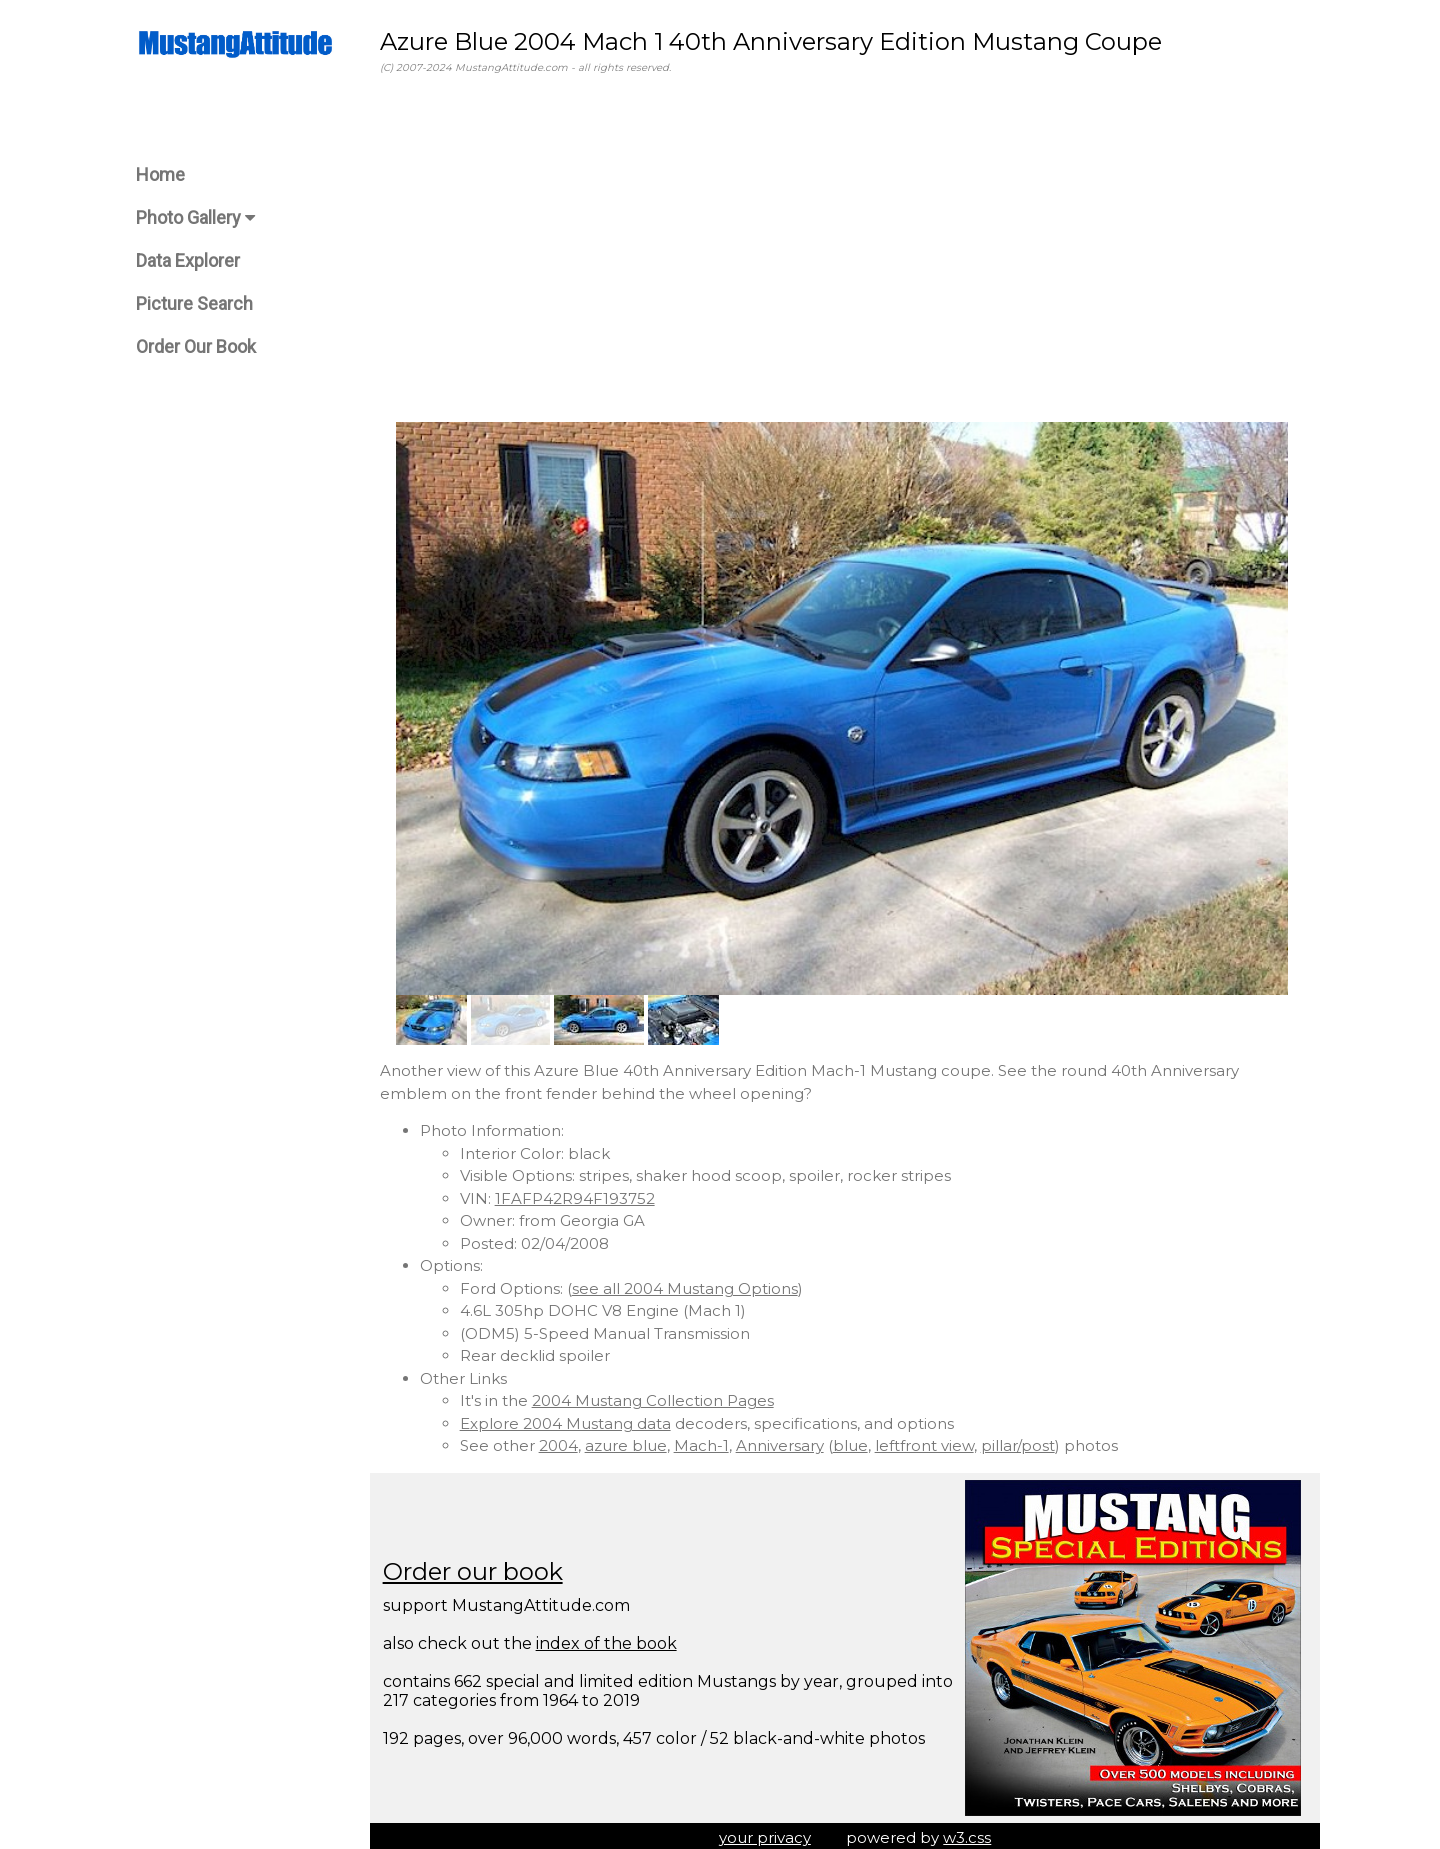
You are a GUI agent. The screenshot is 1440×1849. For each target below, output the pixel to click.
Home (160, 174)
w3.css (971, 1833)
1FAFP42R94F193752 (581, 1194)
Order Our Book (196, 346)
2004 (564, 1441)
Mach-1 (707, 1441)
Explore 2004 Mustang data (571, 1419)
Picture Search (194, 303)
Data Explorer (188, 260)
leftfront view (930, 1441)
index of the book (612, 1639)
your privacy (768, 1833)
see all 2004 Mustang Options (691, 1284)
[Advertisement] (845, 249)
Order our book (479, 1567)
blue (856, 1441)
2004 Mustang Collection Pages (659, 1396)
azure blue (632, 1441)
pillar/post (1024, 1441)
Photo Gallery (195, 217)
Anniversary (786, 1441)
